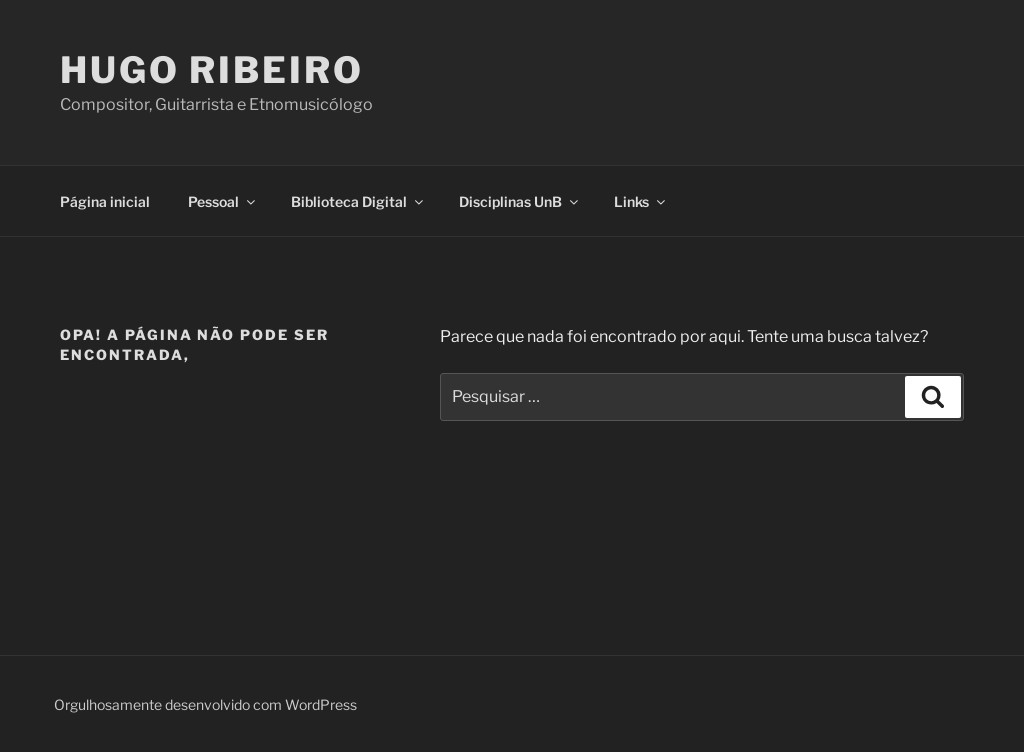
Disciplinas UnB (520, 201)
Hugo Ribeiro (212, 70)
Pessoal (223, 201)
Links (641, 201)
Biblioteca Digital (358, 201)
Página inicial (105, 201)
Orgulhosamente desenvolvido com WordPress (205, 704)
